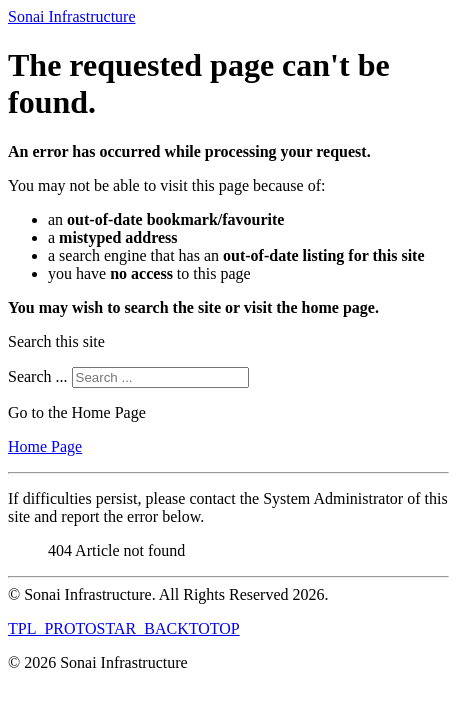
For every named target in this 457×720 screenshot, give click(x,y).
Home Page (45, 446)
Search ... (38, 376)
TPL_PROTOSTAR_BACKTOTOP (124, 628)
